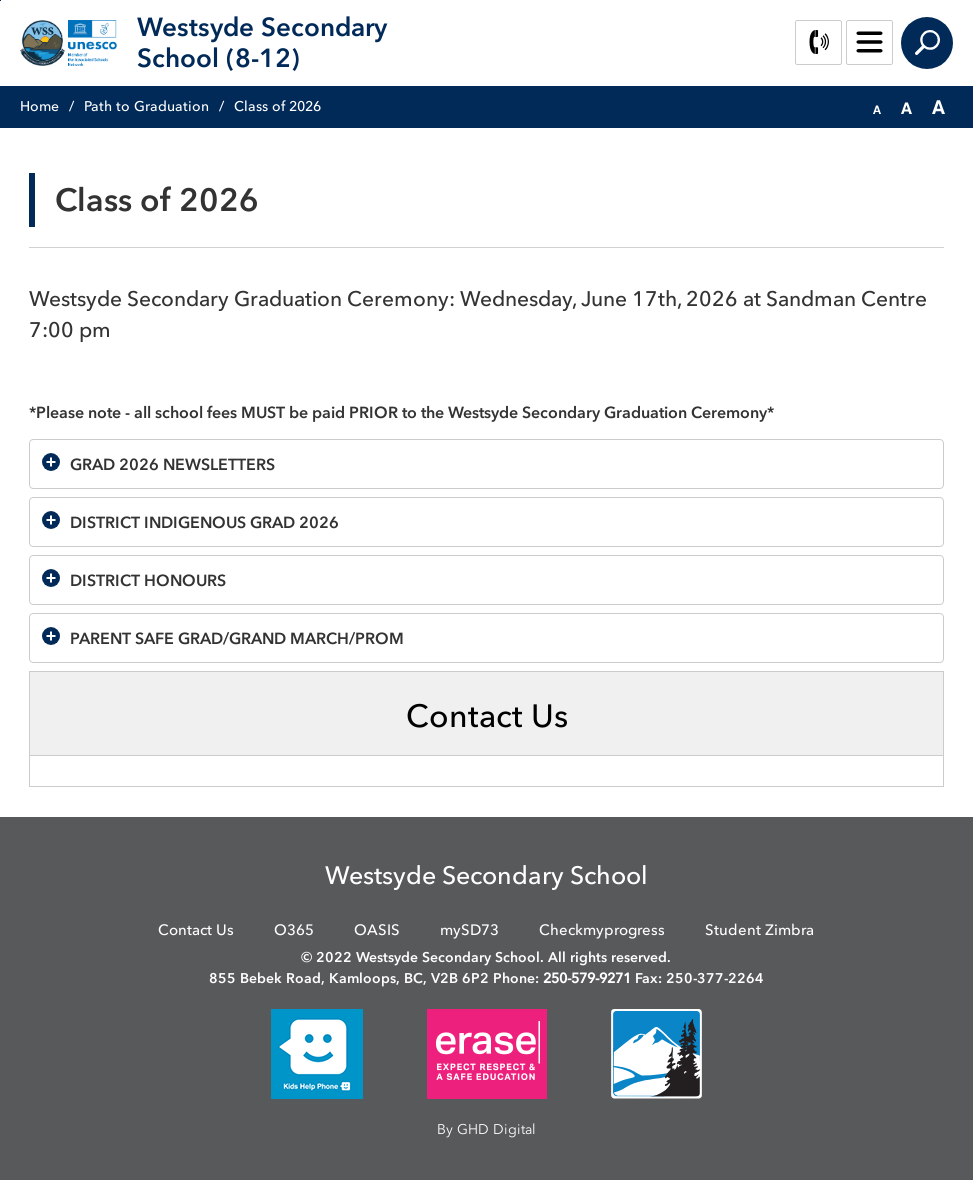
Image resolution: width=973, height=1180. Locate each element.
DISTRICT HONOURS (150, 580)
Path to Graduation (146, 106)
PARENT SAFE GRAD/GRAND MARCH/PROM (239, 638)
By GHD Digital (486, 1129)
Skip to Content (0, 0)
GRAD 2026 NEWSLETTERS (172, 464)
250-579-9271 (587, 978)
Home (39, 106)
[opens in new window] (317, 1052)
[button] (877, 108)
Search (927, 43)
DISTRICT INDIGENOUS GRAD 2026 (204, 522)
